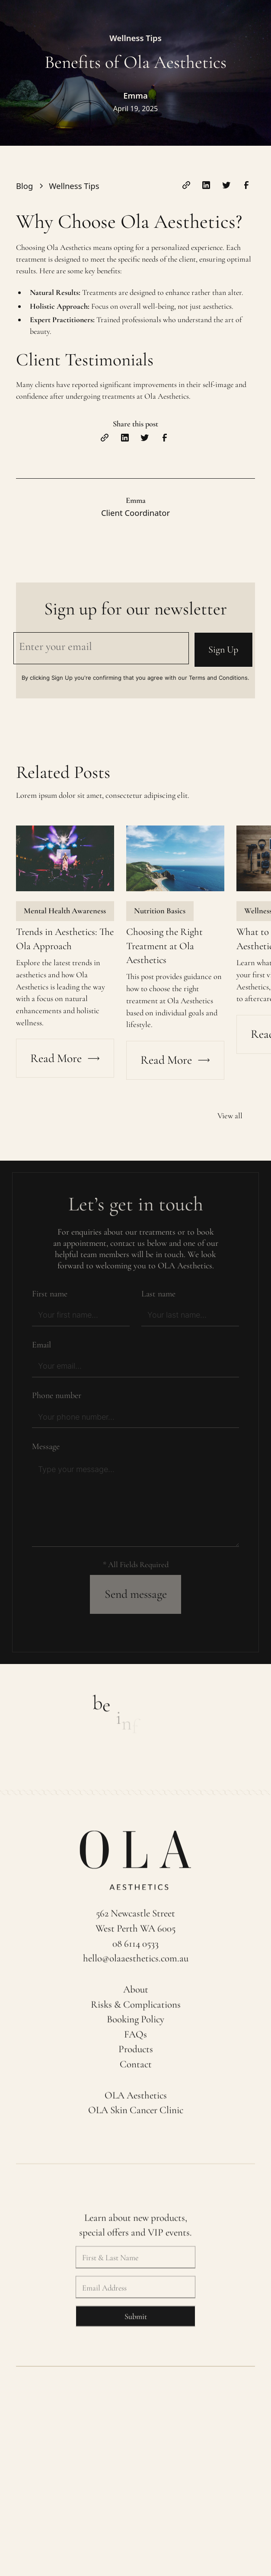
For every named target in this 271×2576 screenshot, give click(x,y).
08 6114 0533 (135, 1949)
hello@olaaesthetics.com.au (135, 1964)
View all (229, 1115)
